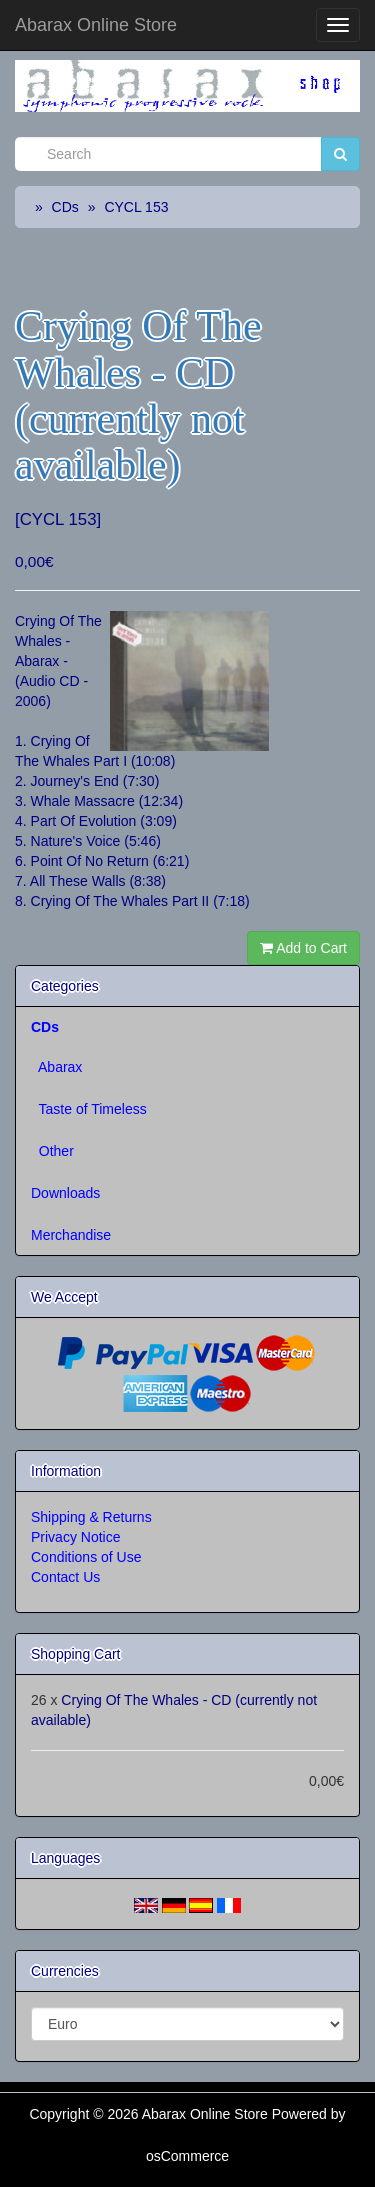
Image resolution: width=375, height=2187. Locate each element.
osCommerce (187, 2156)
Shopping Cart (76, 1654)
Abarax (56, 1067)
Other (52, 1151)
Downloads (65, 1193)
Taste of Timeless (89, 1109)
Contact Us (65, 1577)
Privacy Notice (75, 1537)
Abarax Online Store (96, 25)
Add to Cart (303, 948)
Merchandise (71, 1235)
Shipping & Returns (91, 1517)
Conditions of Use (86, 1557)
